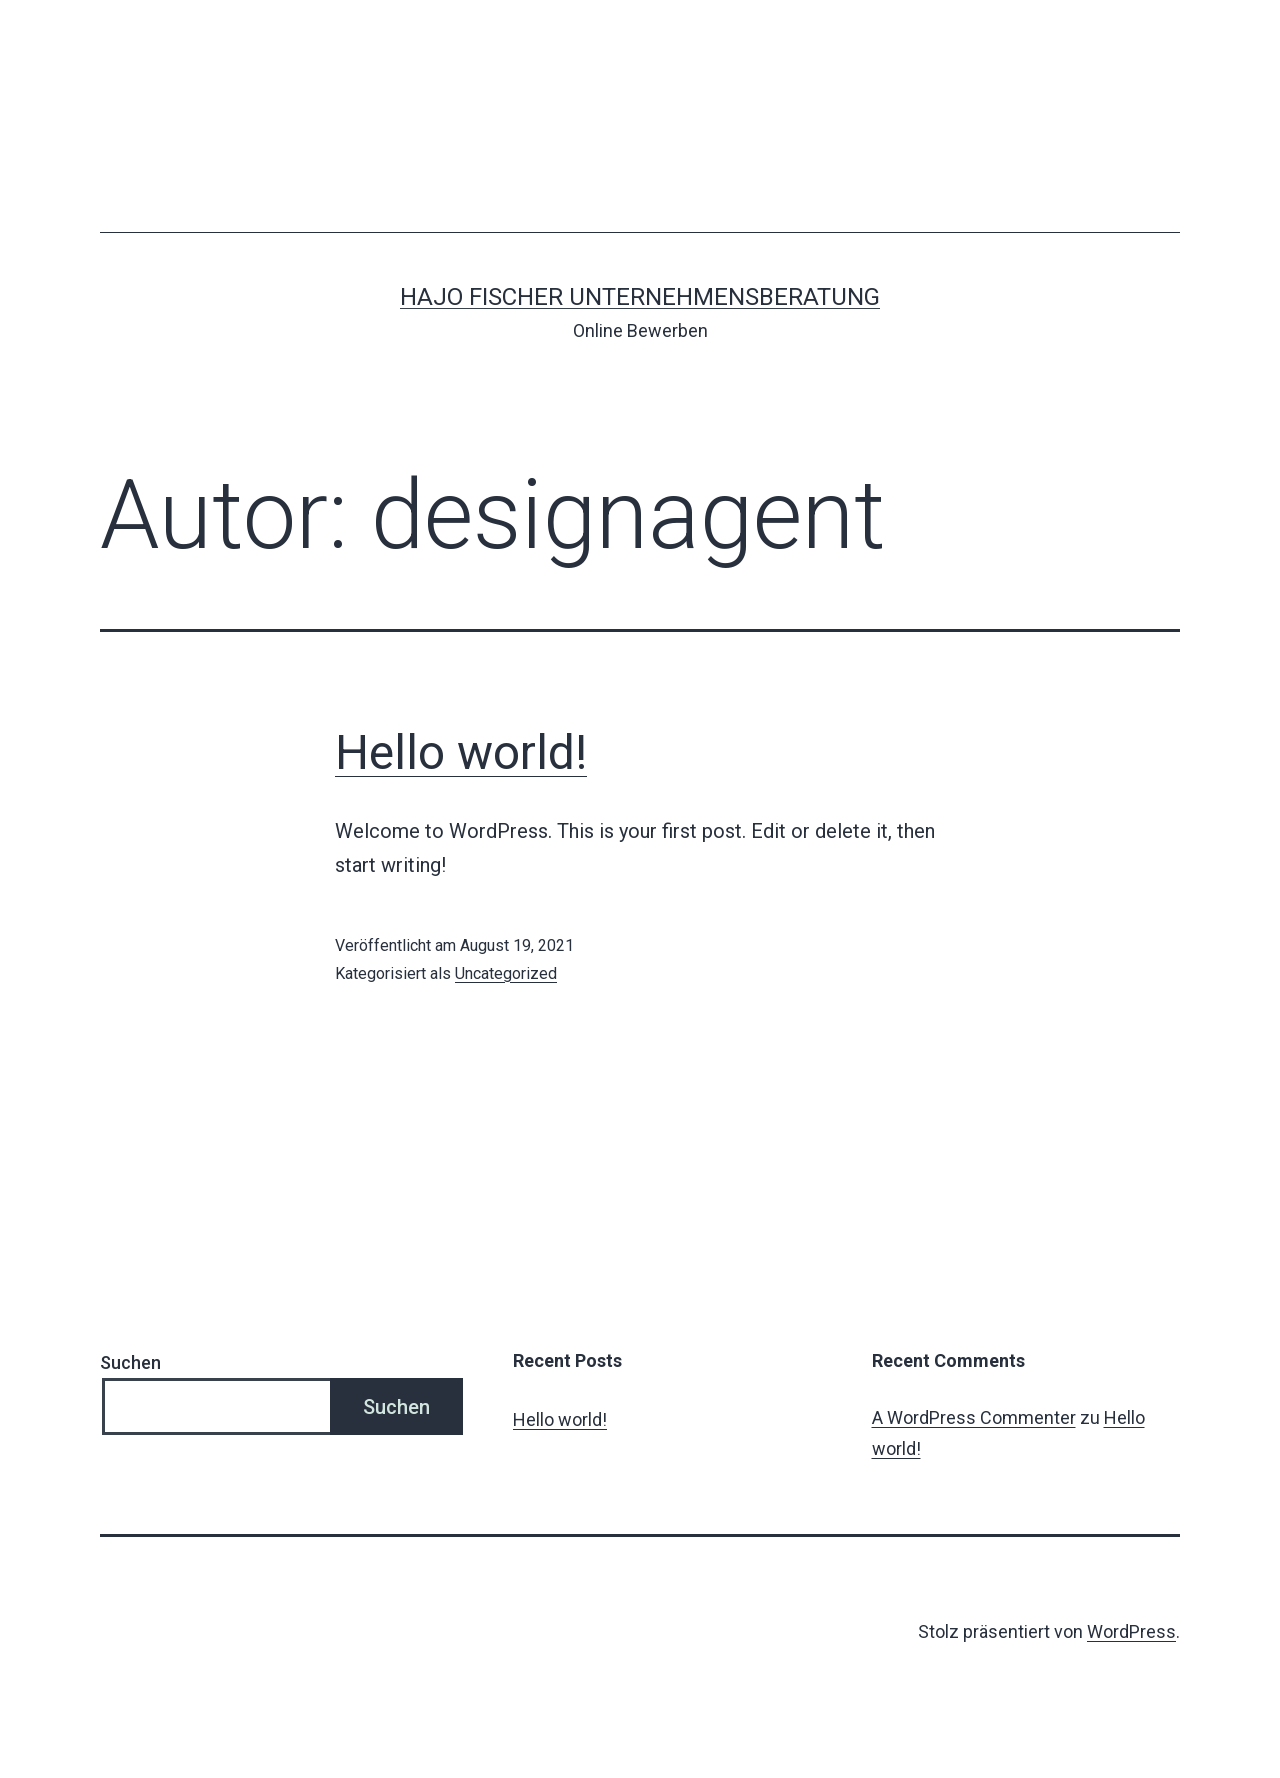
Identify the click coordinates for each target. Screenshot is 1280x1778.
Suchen (130, 1362)
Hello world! (461, 752)
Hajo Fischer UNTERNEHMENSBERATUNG (640, 297)
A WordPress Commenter (974, 1417)
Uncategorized (506, 973)
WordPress (1131, 1631)
